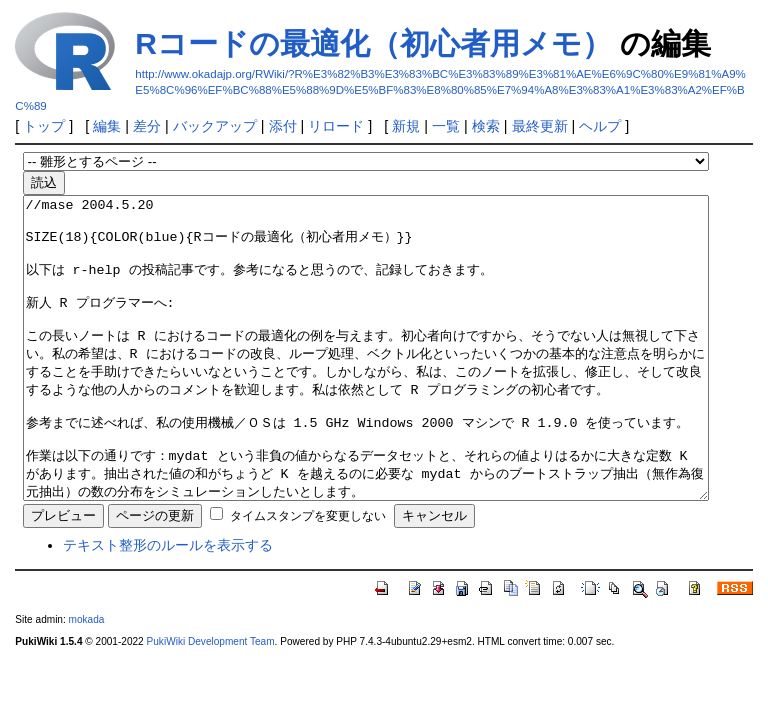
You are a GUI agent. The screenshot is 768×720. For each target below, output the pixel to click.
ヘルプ (600, 126)
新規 (406, 126)
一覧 (446, 126)
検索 (486, 126)
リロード (336, 126)
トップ (44, 126)
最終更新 (540, 126)
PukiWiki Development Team (211, 701)
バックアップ (215, 126)
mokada (87, 679)
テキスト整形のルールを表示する (168, 605)
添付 (283, 126)
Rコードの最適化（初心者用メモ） (373, 43)
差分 (147, 126)
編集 (107, 126)
